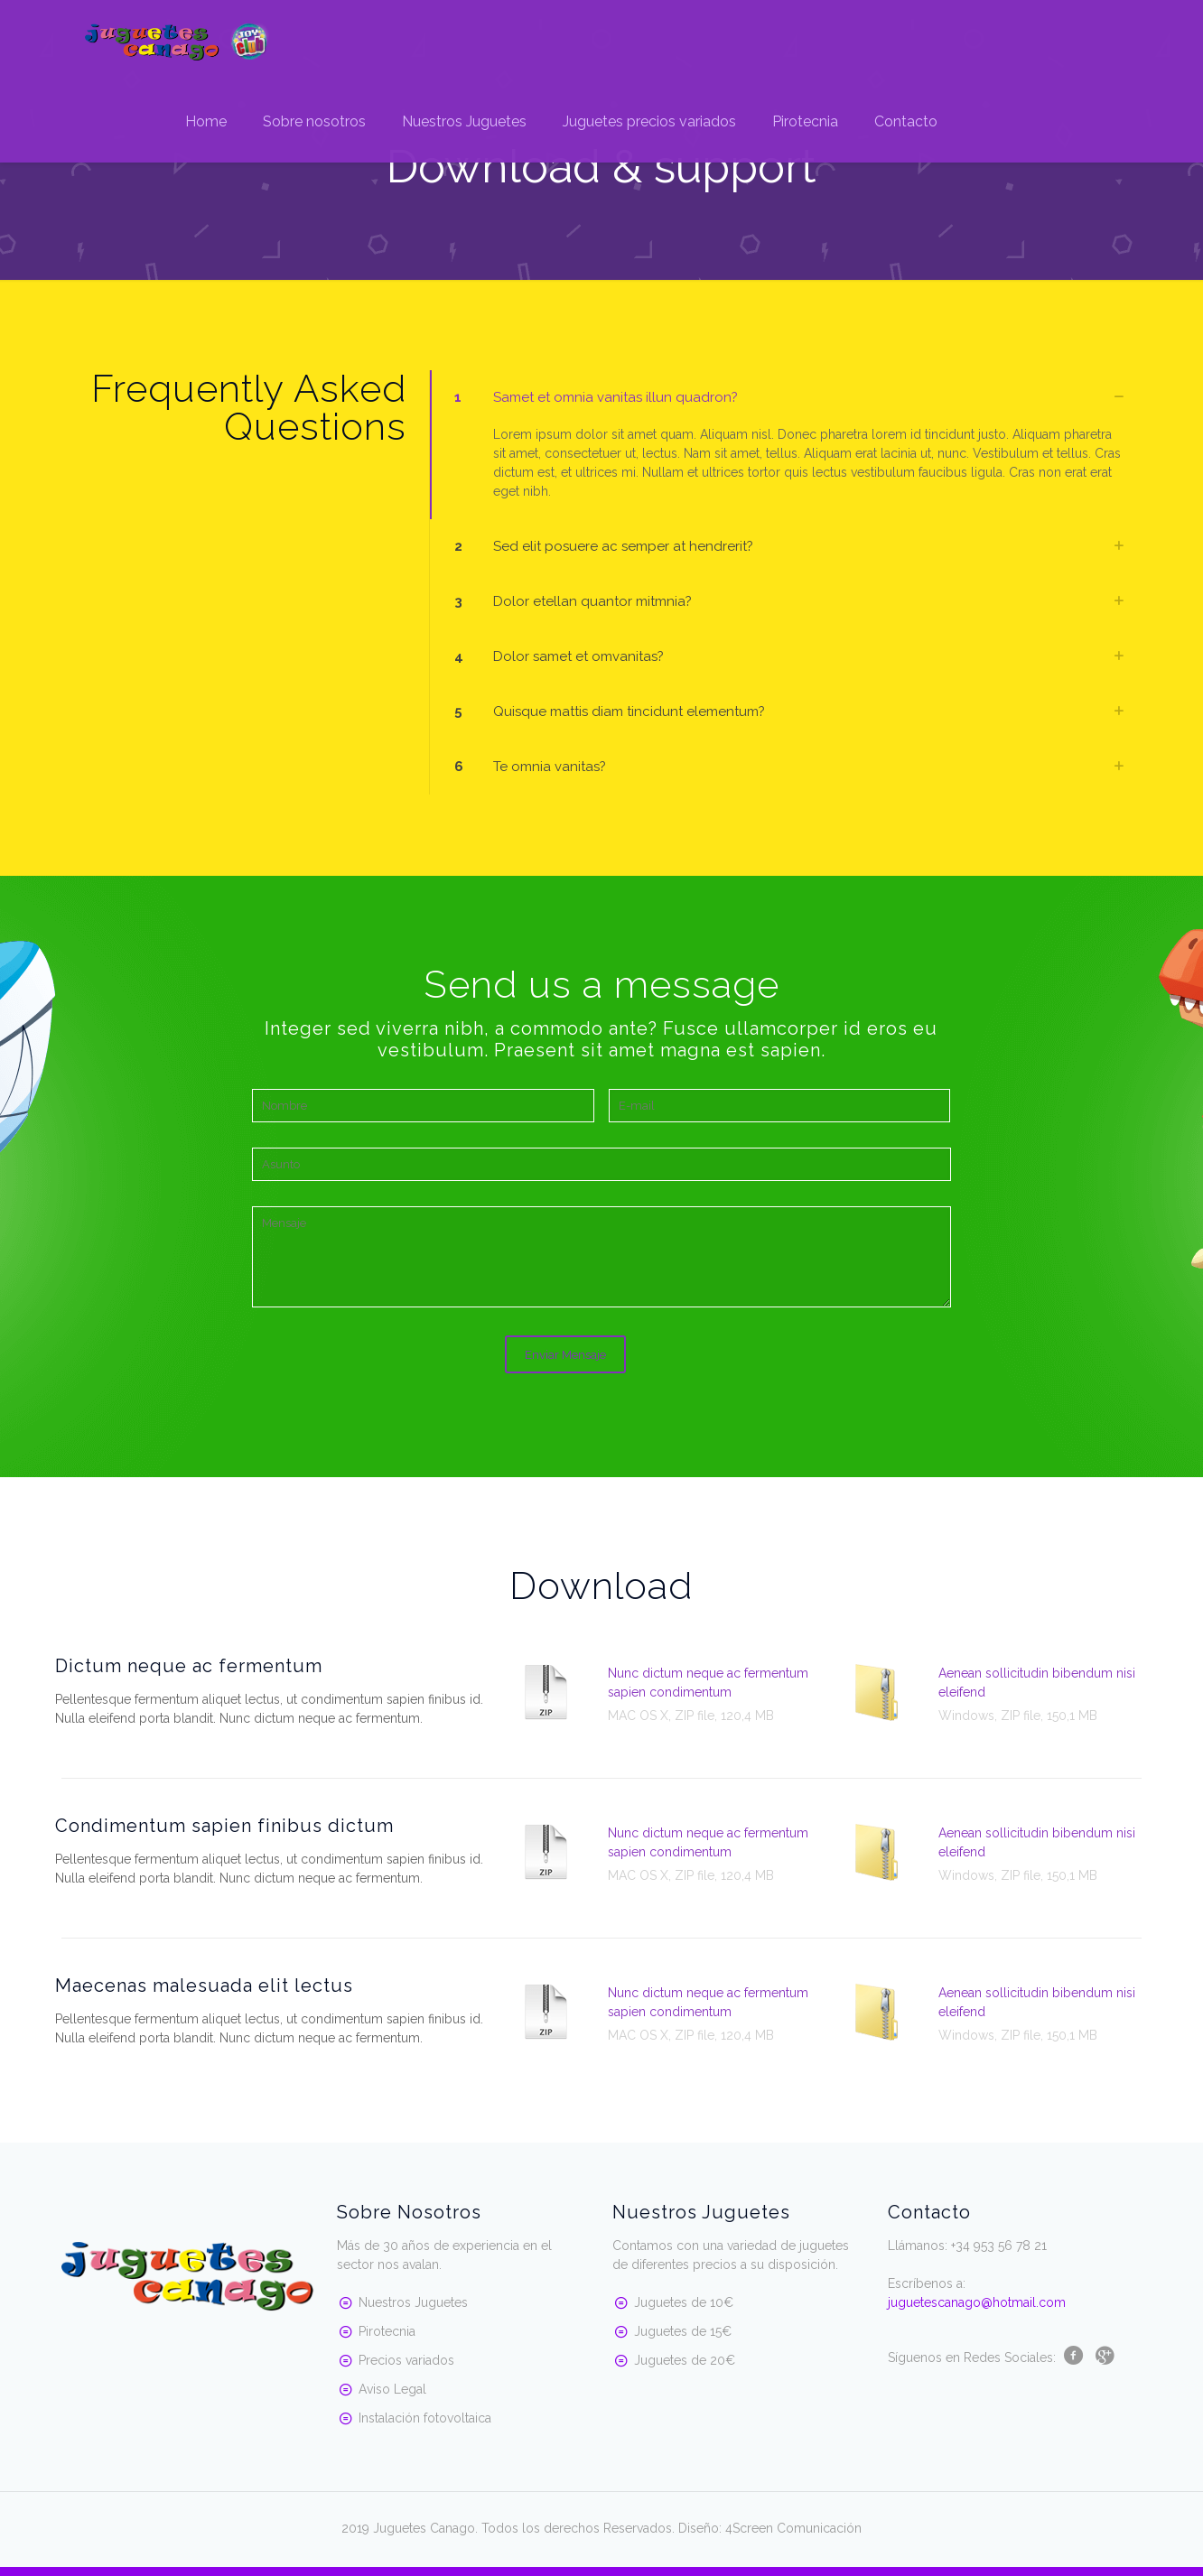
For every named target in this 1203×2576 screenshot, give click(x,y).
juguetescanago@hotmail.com (977, 2302)
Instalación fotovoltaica (425, 2418)
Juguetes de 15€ (683, 2331)
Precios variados (406, 2360)
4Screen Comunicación (793, 2528)
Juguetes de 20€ (684, 2360)
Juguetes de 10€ (683, 2302)
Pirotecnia (387, 2331)
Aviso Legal (392, 2389)
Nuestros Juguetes (413, 2302)
